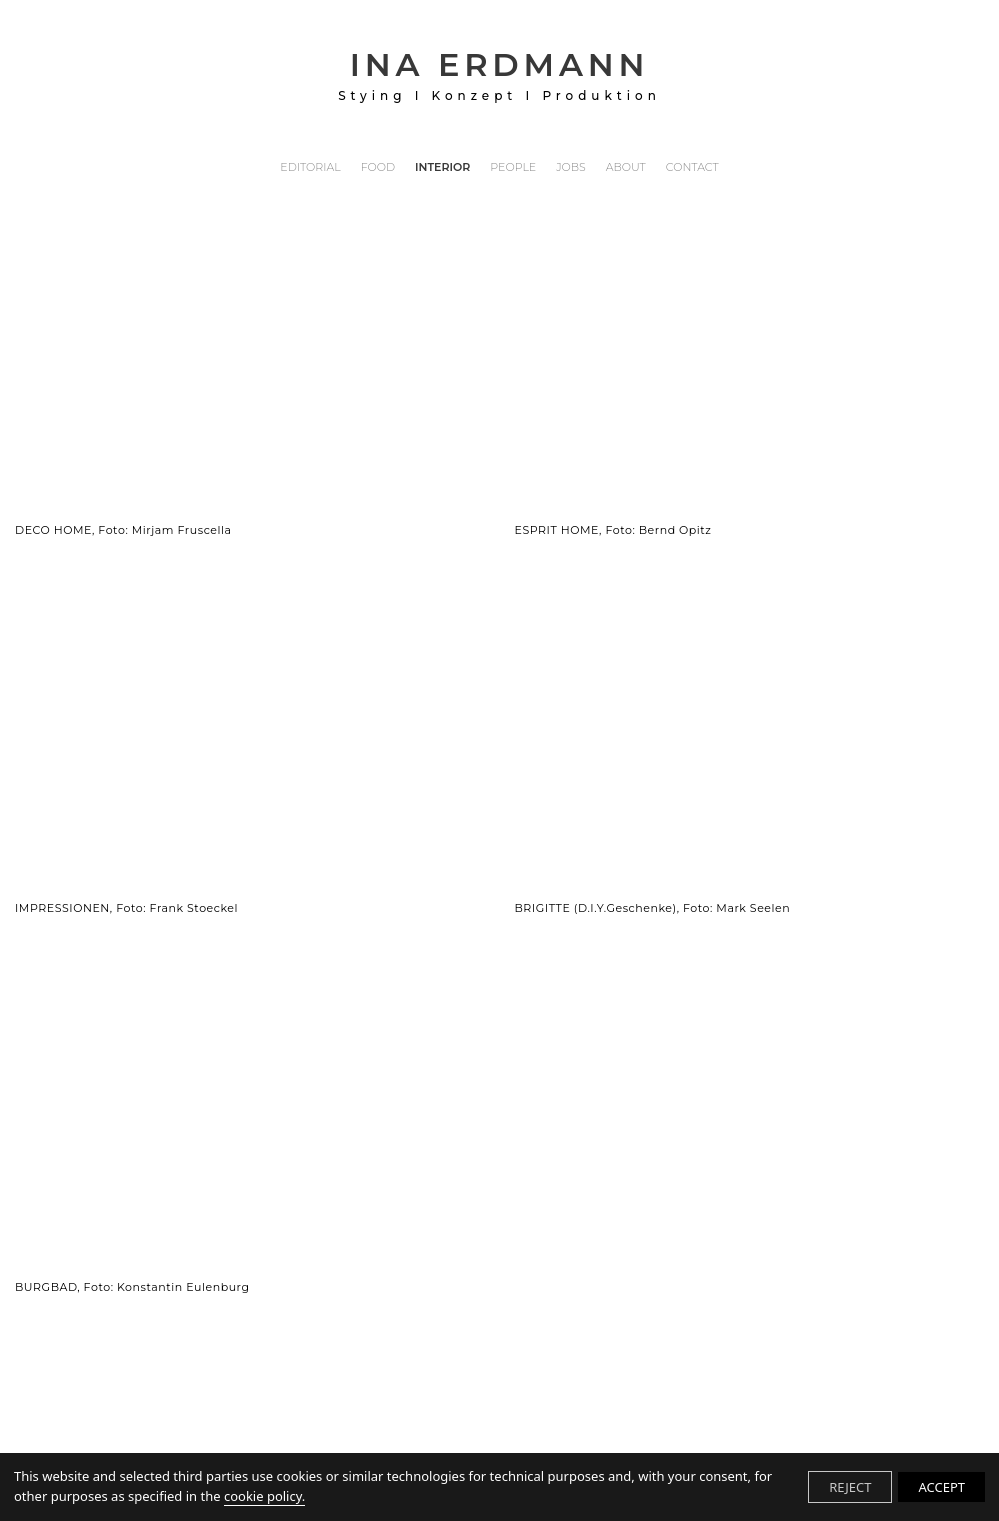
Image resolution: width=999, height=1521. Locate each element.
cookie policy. (264, 1496)
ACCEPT (941, 1487)
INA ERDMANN (499, 74)
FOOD (378, 168)
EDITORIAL (310, 168)
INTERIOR (442, 168)
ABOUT (626, 168)
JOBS (571, 168)
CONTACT (692, 168)
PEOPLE (513, 168)
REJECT (850, 1487)
